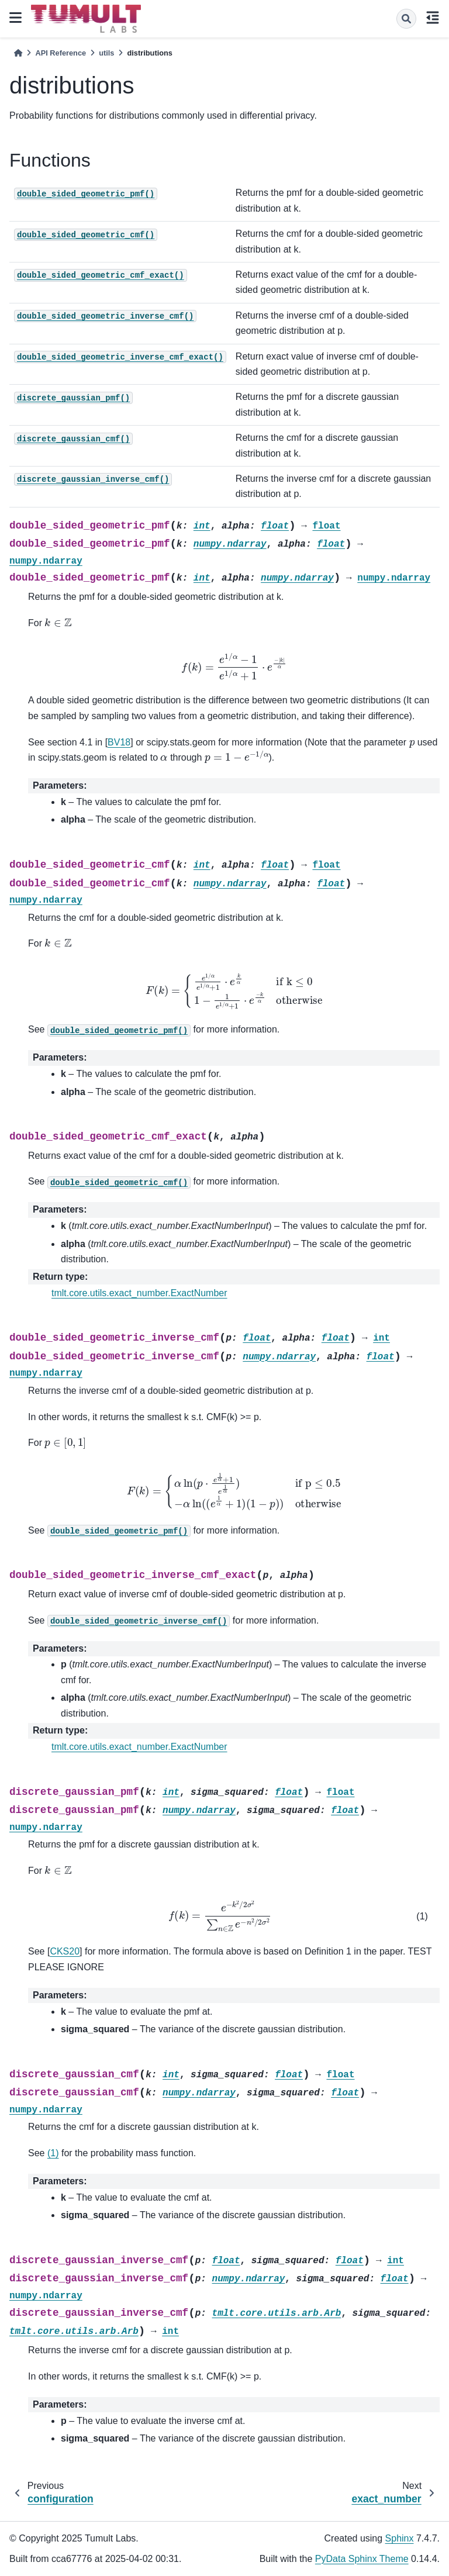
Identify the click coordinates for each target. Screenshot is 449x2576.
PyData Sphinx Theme (362, 2559)
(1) (53, 2153)
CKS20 (65, 1951)
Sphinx (399, 2538)
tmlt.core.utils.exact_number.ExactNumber (139, 1293)
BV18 (119, 742)
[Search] (406, 19)
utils (106, 53)
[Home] (18, 53)
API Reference (60, 53)
